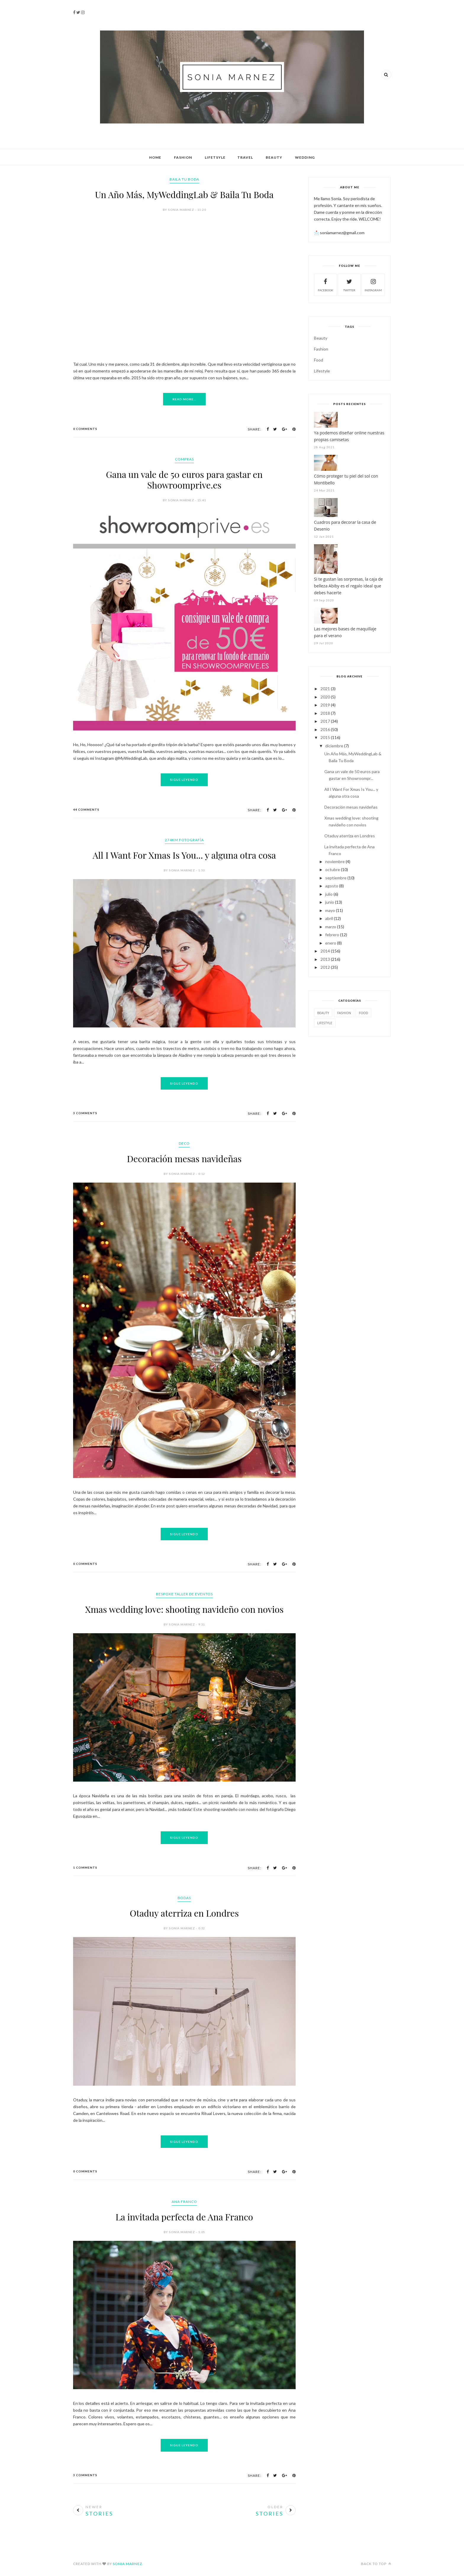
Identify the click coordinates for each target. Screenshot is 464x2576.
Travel (245, 157)
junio (329, 902)
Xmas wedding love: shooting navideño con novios (184, 1609)
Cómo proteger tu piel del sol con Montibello (346, 479)
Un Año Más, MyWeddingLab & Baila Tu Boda (184, 194)
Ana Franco (184, 2201)
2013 (325, 959)
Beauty (274, 157)
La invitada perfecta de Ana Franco (184, 2217)
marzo (330, 926)
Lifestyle (322, 370)
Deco (184, 1143)
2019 (325, 704)
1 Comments (85, 1867)
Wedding (305, 157)
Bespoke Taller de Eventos (184, 1594)
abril (329, 918)
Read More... (184, 399)
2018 (325, 713)
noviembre (335, 861)
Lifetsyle (215, 157)
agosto (331, 885)
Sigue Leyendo (184, 779)
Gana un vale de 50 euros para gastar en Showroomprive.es (184, 479)
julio (329, 894)
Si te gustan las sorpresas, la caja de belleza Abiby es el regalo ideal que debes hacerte (348, 585)
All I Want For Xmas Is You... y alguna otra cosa (184, 855)
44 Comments (86, 809)
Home (155, 157)
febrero (332, 934)
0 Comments (85, 429)
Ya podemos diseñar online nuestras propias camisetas (349, 436)
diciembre (334, 745)
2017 (325, 721)
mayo (330, 910)
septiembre (336, 877)
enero (330, 942)
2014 (325, 950)
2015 (325, 737)
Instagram (373, 284)
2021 (325, 688)
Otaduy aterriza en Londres (184, 1913)
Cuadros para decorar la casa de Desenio (345, 525)
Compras (184, 459)
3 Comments (85, 1113)
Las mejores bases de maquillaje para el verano (345, 632)
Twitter (349, 284)
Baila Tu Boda (184, 179)
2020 (325, 696)
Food (318, 359)
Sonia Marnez (127, 2563)
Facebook (325, 284)
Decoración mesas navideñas (184, 1159)
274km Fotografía (184, 840)
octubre (332, 869)
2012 (325, 967)
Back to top (376, 2563)
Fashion (183, 157)
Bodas (184, 1898)
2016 (325, 729)
